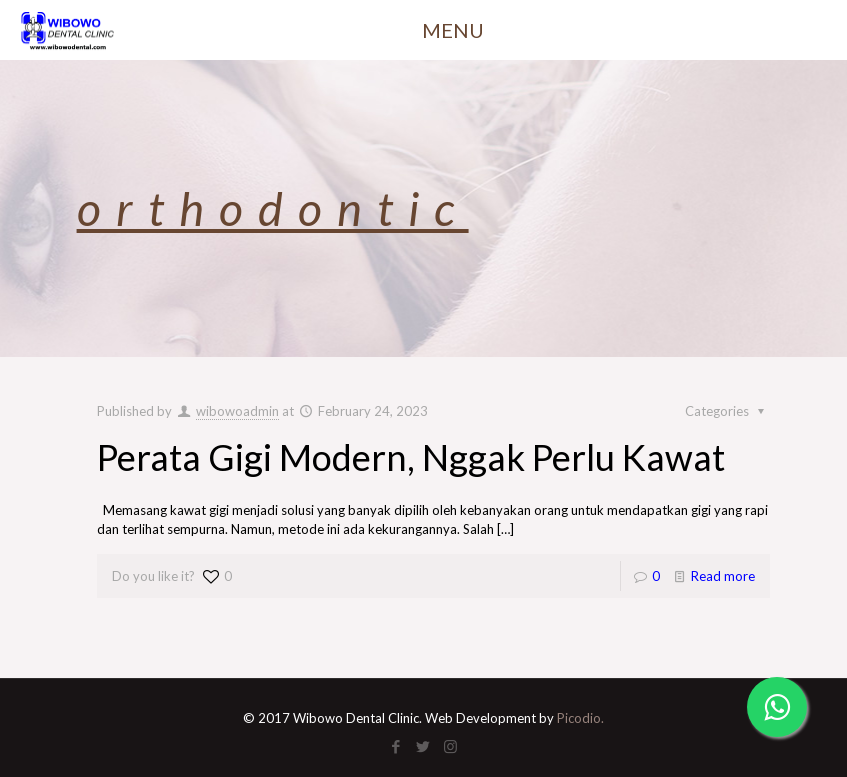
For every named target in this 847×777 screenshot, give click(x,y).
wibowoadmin (237, 411)
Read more (723, 576)
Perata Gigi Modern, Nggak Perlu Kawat (411, 457)
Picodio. (580, 718)
